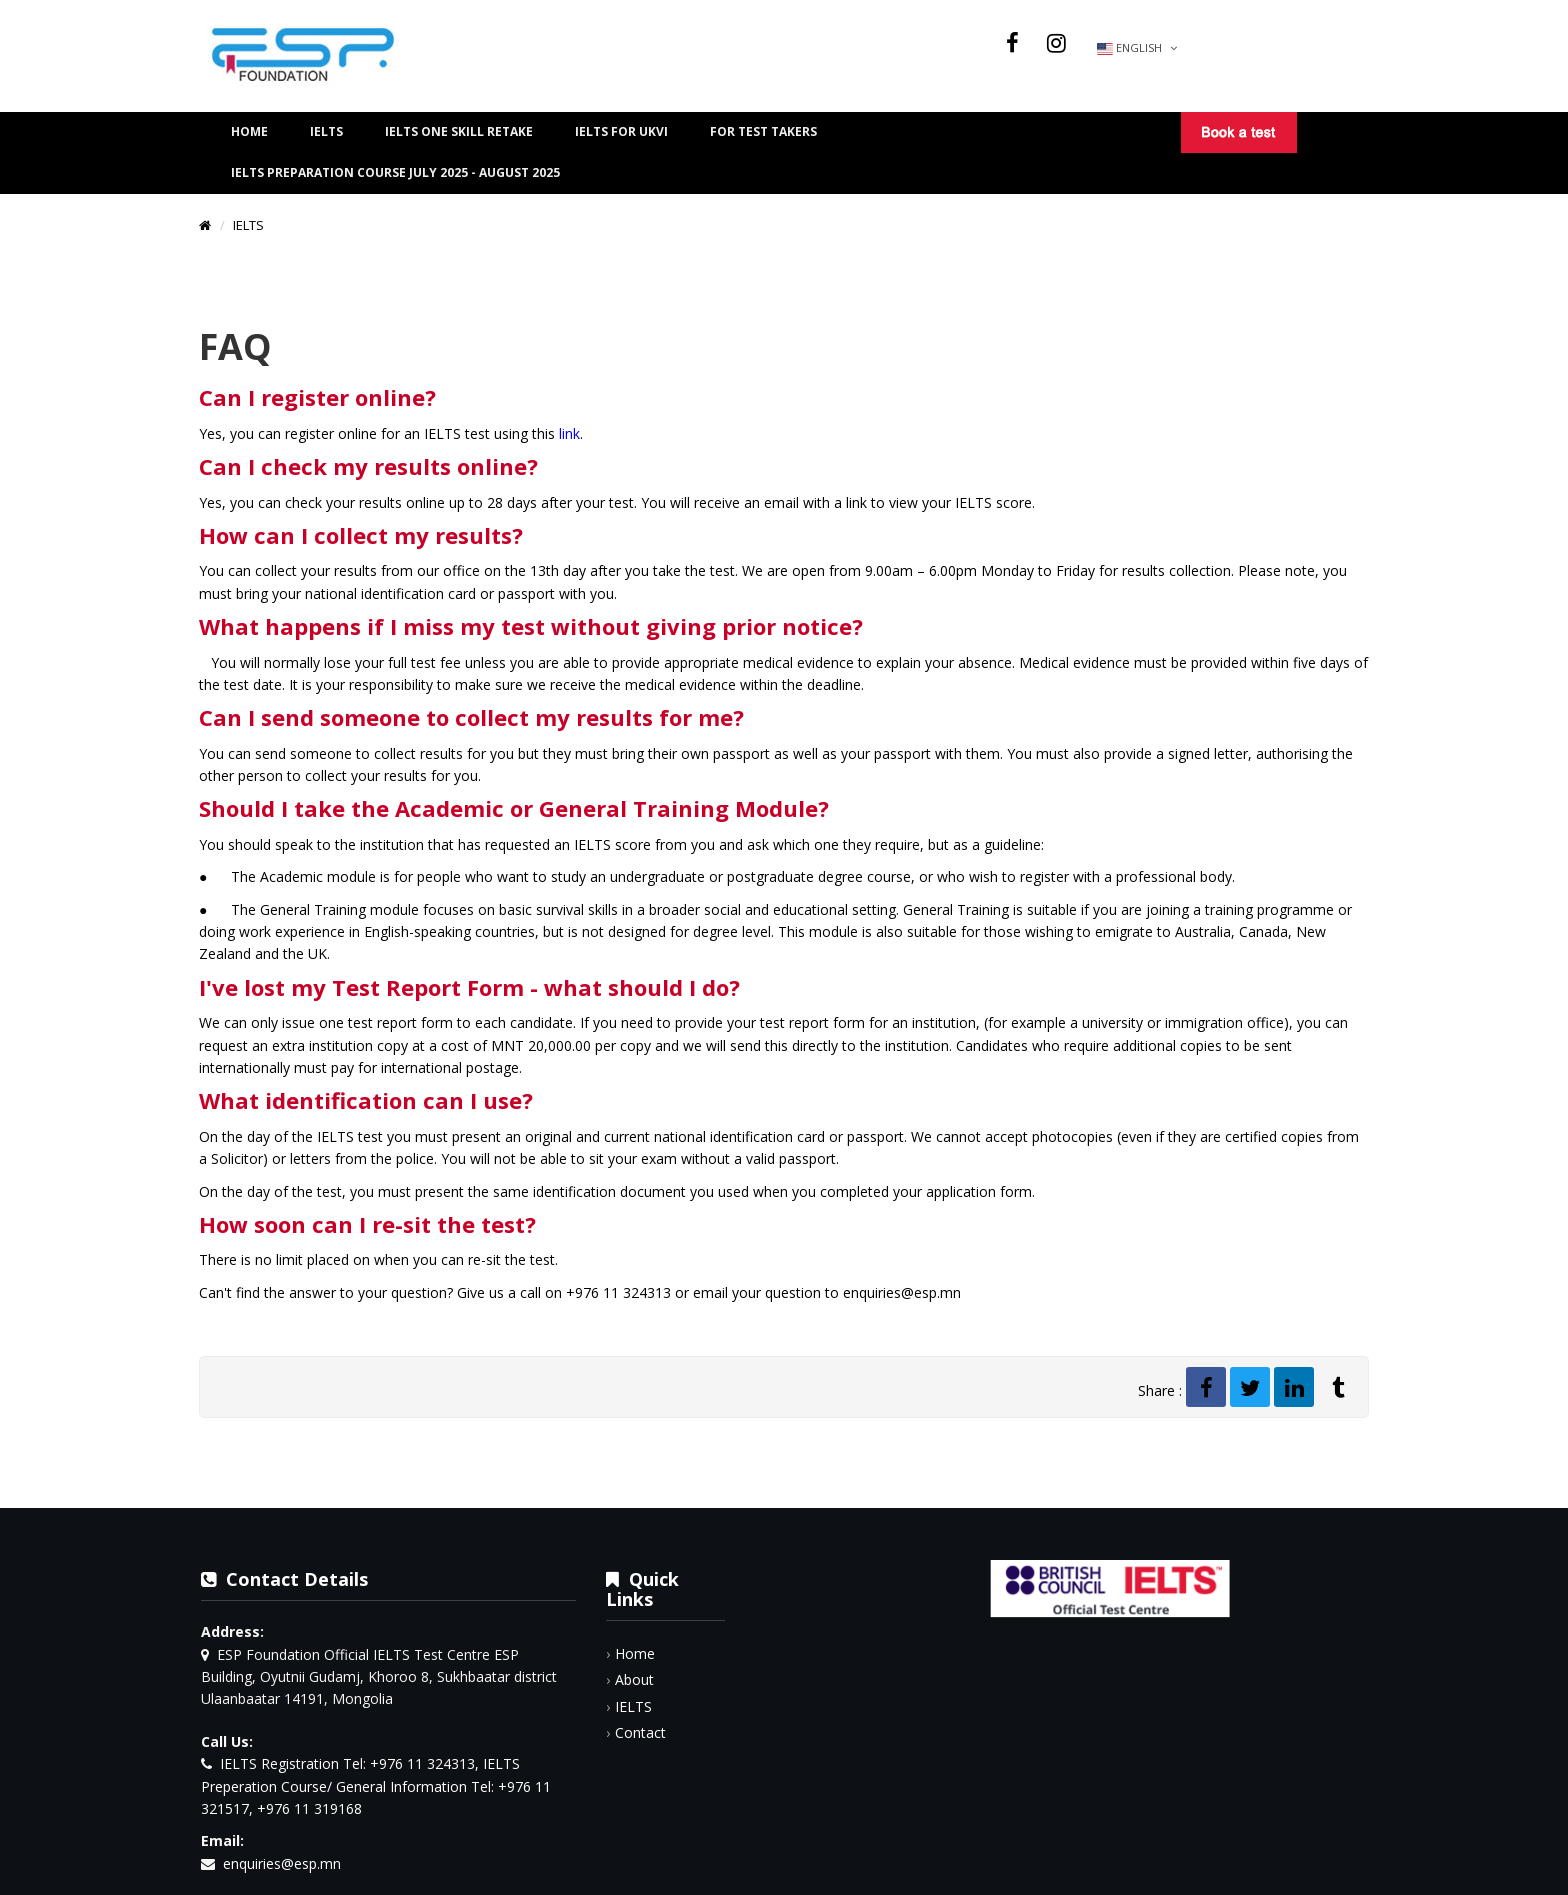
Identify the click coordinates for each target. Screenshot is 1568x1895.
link (569, 433)
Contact (640, 1732)
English (1137, 48)
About (634, 1679)
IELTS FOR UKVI (621, 131)
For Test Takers (763, 131)
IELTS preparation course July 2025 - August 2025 (395, 172)
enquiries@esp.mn (282, 1863)
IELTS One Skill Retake (459, 131)
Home (249, 131)
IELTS (326, 131)
